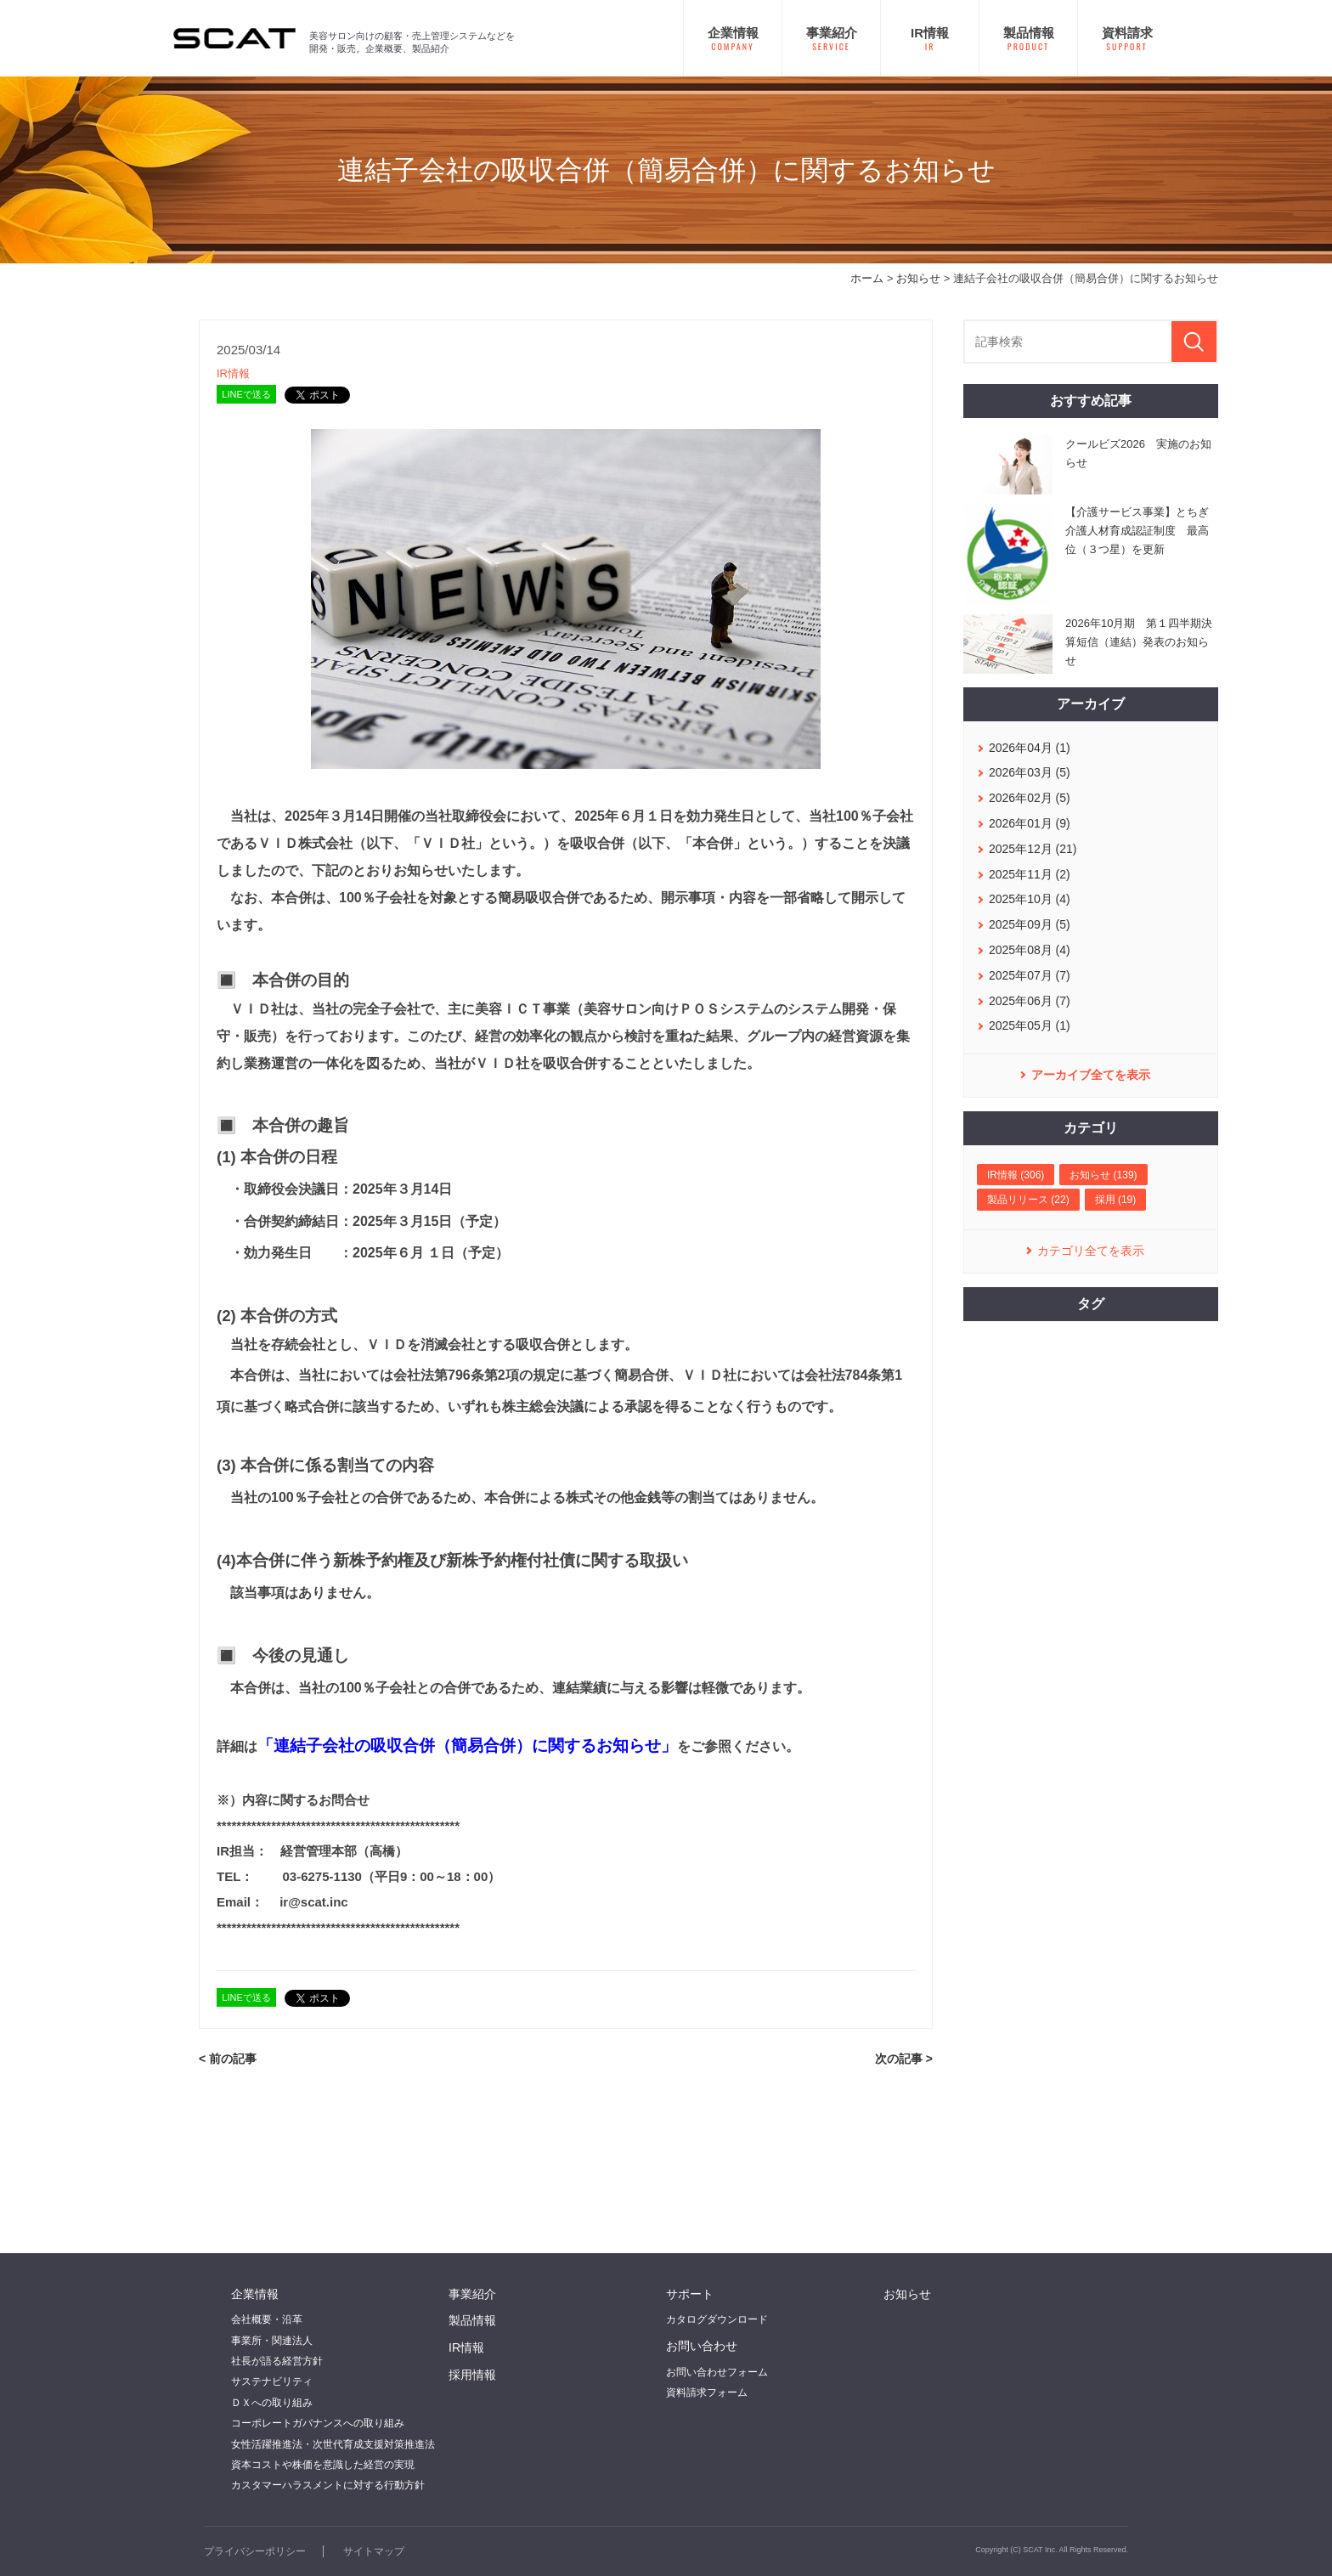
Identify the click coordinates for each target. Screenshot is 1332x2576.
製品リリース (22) (1028, 1200)
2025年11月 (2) (1029, 874)
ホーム (866, 278)
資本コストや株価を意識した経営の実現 (323, 2465)
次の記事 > (904, 2058)
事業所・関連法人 (272, 2341)
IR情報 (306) (1015, 1175)
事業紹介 (472, 2294)
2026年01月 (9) (1029, 823)
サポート (690, 2294)
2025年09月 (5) (1029, 924)
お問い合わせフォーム (717, 2372)
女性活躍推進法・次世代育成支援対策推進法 (333, 2444)
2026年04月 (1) (1029, 747)
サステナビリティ (272, 2381)
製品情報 (472, 2320)
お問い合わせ (701, 2346)
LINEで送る (246, 394)
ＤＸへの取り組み (272, 2403)
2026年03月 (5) (1029, 772)
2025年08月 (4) (1029, 950)
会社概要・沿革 (266, 2319)
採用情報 (472, 2374)
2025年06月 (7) (1029, 1001)
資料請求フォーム (707, 2392)
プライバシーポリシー (255, 2551)
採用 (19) (1116, 1200)
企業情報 (255, 2294)
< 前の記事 (228, 2058)
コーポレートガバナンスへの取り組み (317, 2423)
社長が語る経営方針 (277, 2361)
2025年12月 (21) (1033, 849)
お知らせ (918, 278)
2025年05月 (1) (1029, 1025)
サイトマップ (373, 2551)
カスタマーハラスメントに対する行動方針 (328, 2485)
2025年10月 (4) (1029, 899)
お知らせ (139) (1103, 1175)
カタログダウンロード (717, 2319)
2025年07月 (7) (1029, 975)
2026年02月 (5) (1029, 798)
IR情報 (233, 373)
